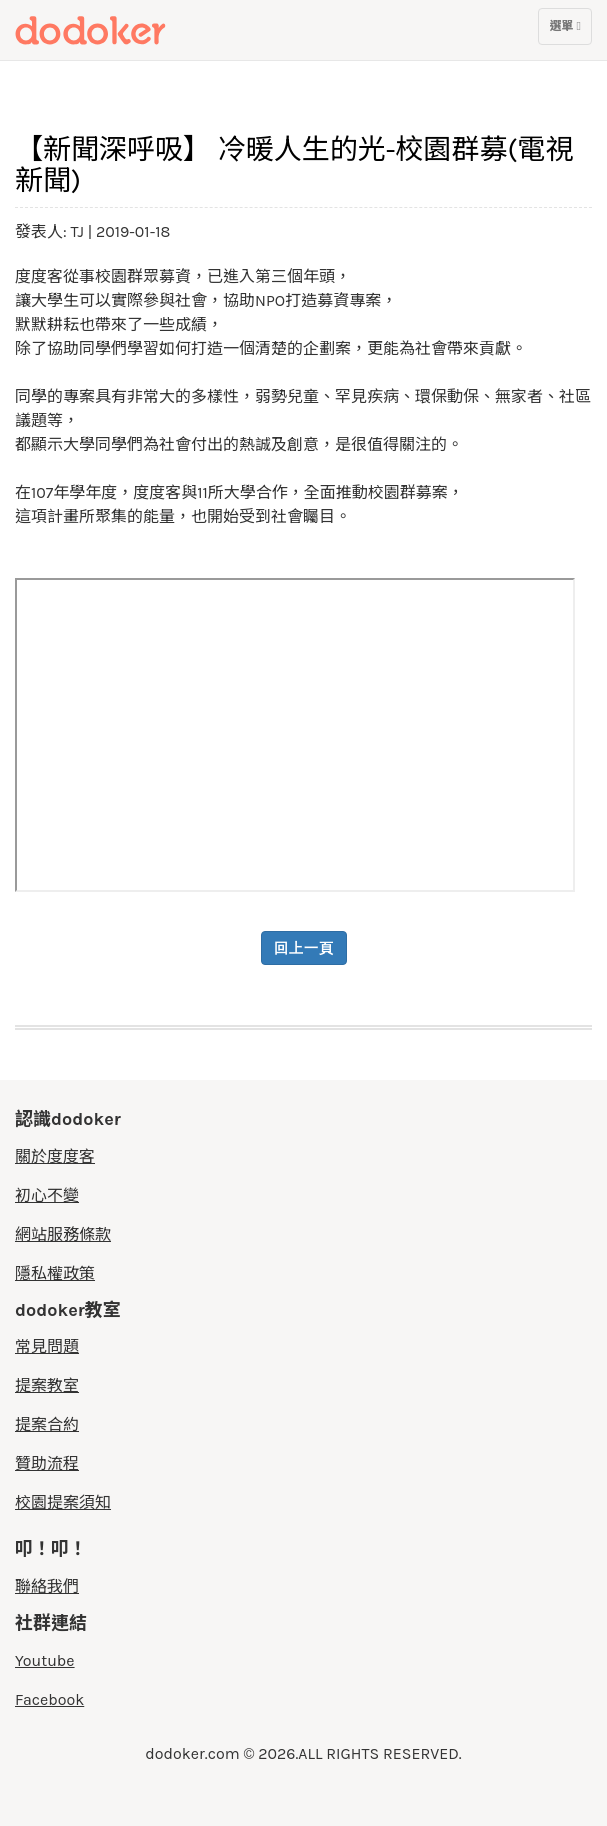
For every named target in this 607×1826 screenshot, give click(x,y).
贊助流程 (47, 1463)
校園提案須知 (63, 1502)
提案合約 (47, 1424)
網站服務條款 (63, 1234)
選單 (564, 31)
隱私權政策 (55, 1273)
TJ (79, 231)
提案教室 (47, 1385)
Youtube (45, 1660)
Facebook (49, 1699)
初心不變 (47, 1195)
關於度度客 (55, 1156)
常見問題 (47, 1346)
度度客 (127, 30)
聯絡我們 (47, 1586)
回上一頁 (304, 948)
